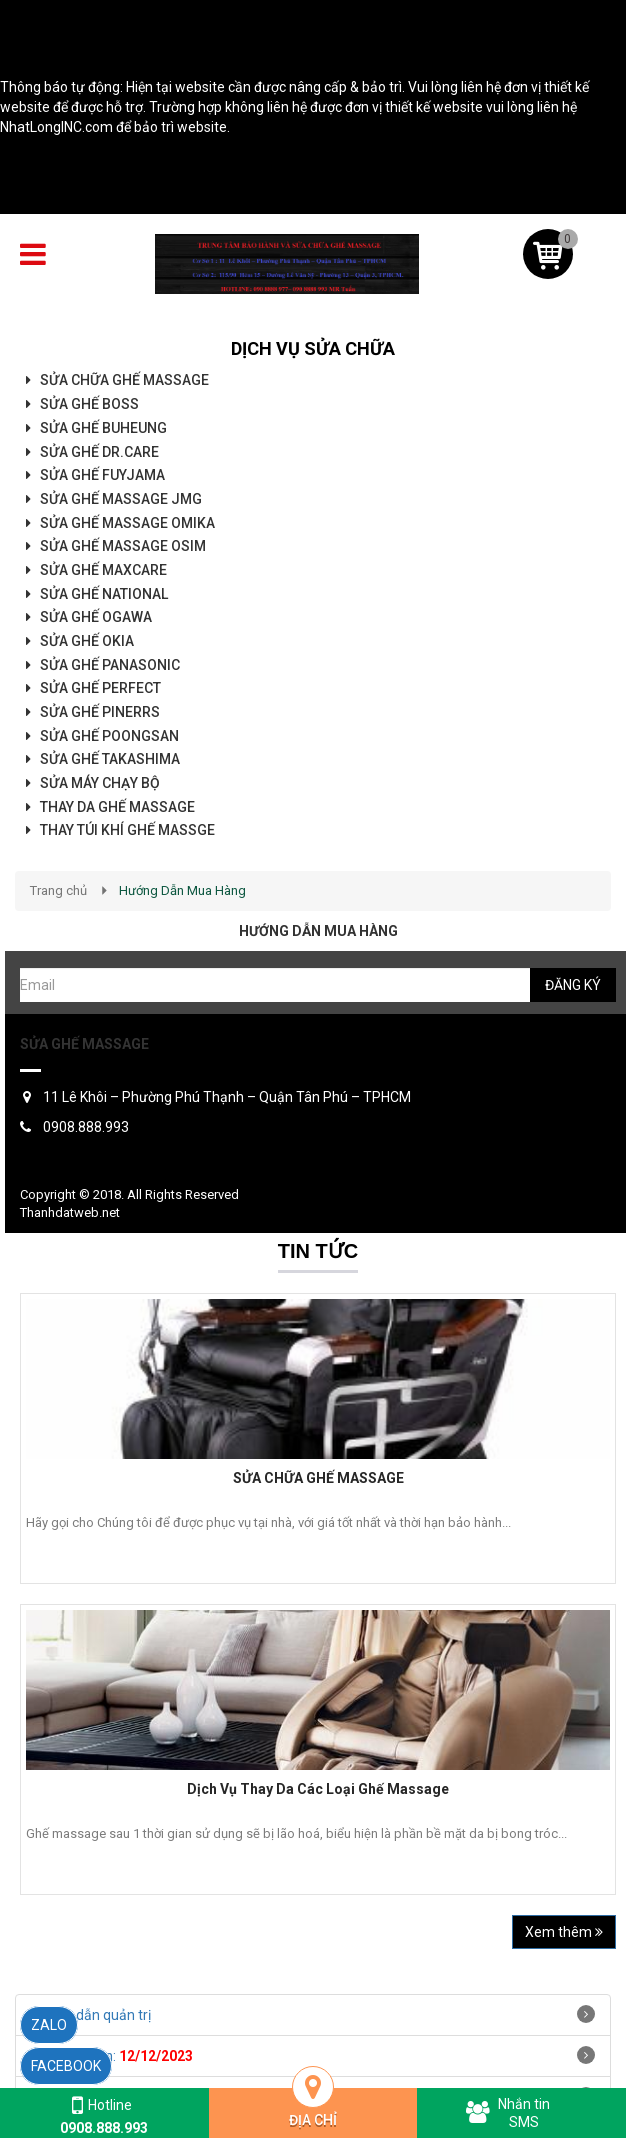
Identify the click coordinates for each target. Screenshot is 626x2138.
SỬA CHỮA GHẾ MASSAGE (318, 1478)
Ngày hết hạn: (112, 2056)
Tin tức (318, 1251)
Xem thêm (564, 1932)
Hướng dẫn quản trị (91, 2015)
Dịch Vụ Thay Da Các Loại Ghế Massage (318, 1789)
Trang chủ (58, 890)
